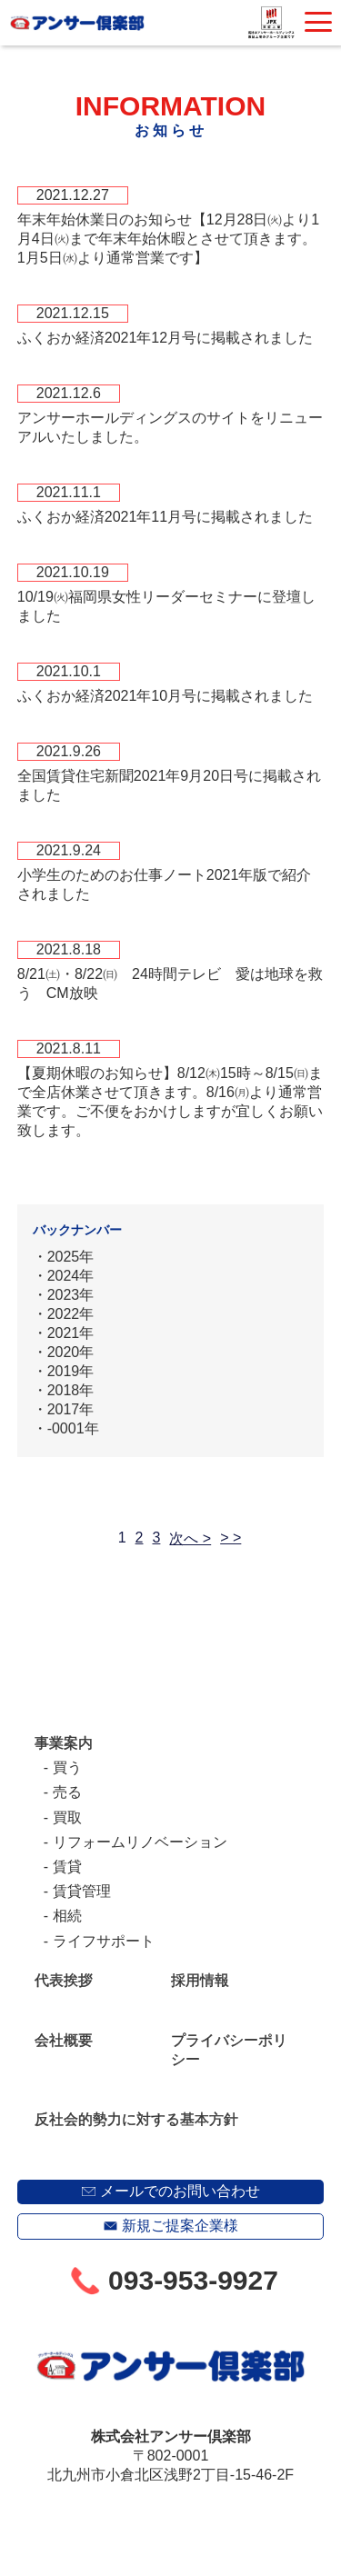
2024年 (71, 1275)
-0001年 (73, 1428)
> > (230, 1537)
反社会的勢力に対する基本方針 (136, 2119)
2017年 (71, 1409)
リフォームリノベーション (140, 1842)
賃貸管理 (82, 1891)
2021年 (71, 1333)
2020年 (71, 1352)
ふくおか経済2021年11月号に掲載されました (165, 516)
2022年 (71, 1314)
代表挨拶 (64, 1980)
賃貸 (67, 1866)
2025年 (71, 1256)
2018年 (71, 1390)
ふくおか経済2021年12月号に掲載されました (165, 337)
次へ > (190, 1538)
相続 (67, 1915)
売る (67, 1792)
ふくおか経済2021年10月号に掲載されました (165, 696)
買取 (67, 1817)
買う (67, 1767)
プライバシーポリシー (229, 2049)
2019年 (71, 1371)
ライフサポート (104, 1941)
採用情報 (200, 1980)
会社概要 (64, 2040)
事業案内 (64, 1743)
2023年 (71, 1295)
